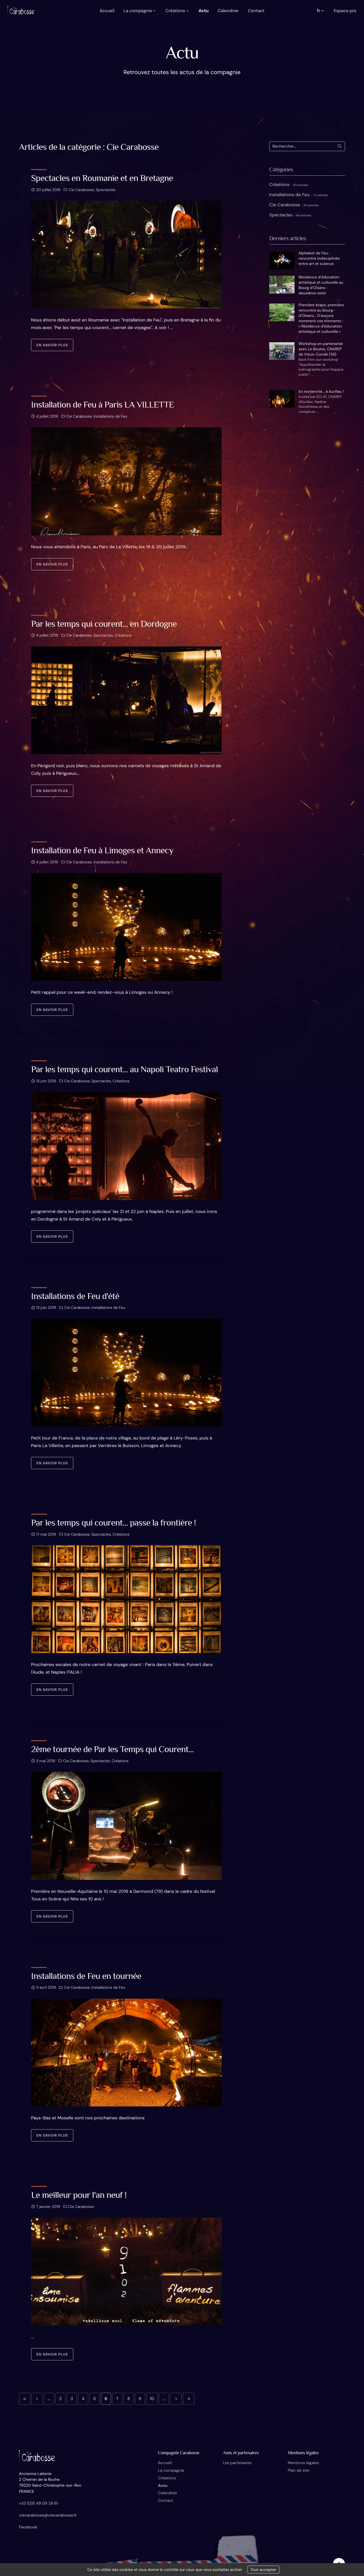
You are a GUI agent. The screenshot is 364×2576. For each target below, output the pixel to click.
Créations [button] (178, 10)
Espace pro (345, 10)
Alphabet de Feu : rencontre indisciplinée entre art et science (319, 258)
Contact (165, 2501)
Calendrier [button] (228, 10)
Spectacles (105, 189)
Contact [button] (256, 10)
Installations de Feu (110, 416)
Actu (162, 2486)
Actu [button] (204, 10)
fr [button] (321, 10)
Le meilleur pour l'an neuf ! (78, 2195)
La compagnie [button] (140, 10)
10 (170, 2399)
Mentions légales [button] (303, 2463)
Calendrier (167, 2494)
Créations (123, 635)
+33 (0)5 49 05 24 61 (38, 2504)
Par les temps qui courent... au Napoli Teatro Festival (124, 1069)
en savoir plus (52, 345)
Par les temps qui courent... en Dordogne (104, 624)
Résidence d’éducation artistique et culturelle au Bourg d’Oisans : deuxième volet (321, 285)
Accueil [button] (107, 10)
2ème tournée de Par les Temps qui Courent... (112, 1749)
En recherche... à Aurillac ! (321, 391)
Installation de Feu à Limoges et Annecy (102, 850)
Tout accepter (263, 2569)
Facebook (28, 2528)
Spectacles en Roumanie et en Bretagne (102, 178)
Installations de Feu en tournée (86, 1976)
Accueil (165, 2463)
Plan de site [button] (298, 2471)
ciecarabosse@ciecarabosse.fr (48, 2516)
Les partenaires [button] (237, 2463)
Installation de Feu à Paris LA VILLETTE (102, 404)
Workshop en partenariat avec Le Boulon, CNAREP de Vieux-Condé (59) (321, 349)
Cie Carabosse (81, 189)
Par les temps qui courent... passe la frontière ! (113, 1522)
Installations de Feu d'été (75, 1296)
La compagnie (171, 2471)
